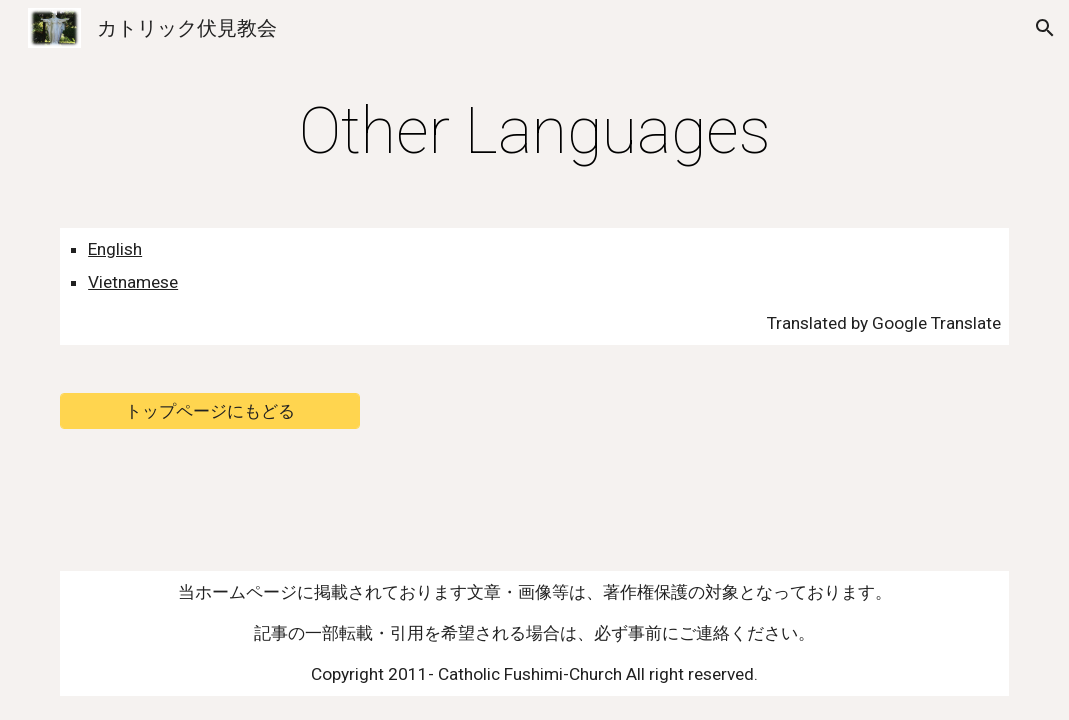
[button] (1045, 28)
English (115, 249)
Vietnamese (133, 282)
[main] (534, 132)
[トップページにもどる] (210, 410)
